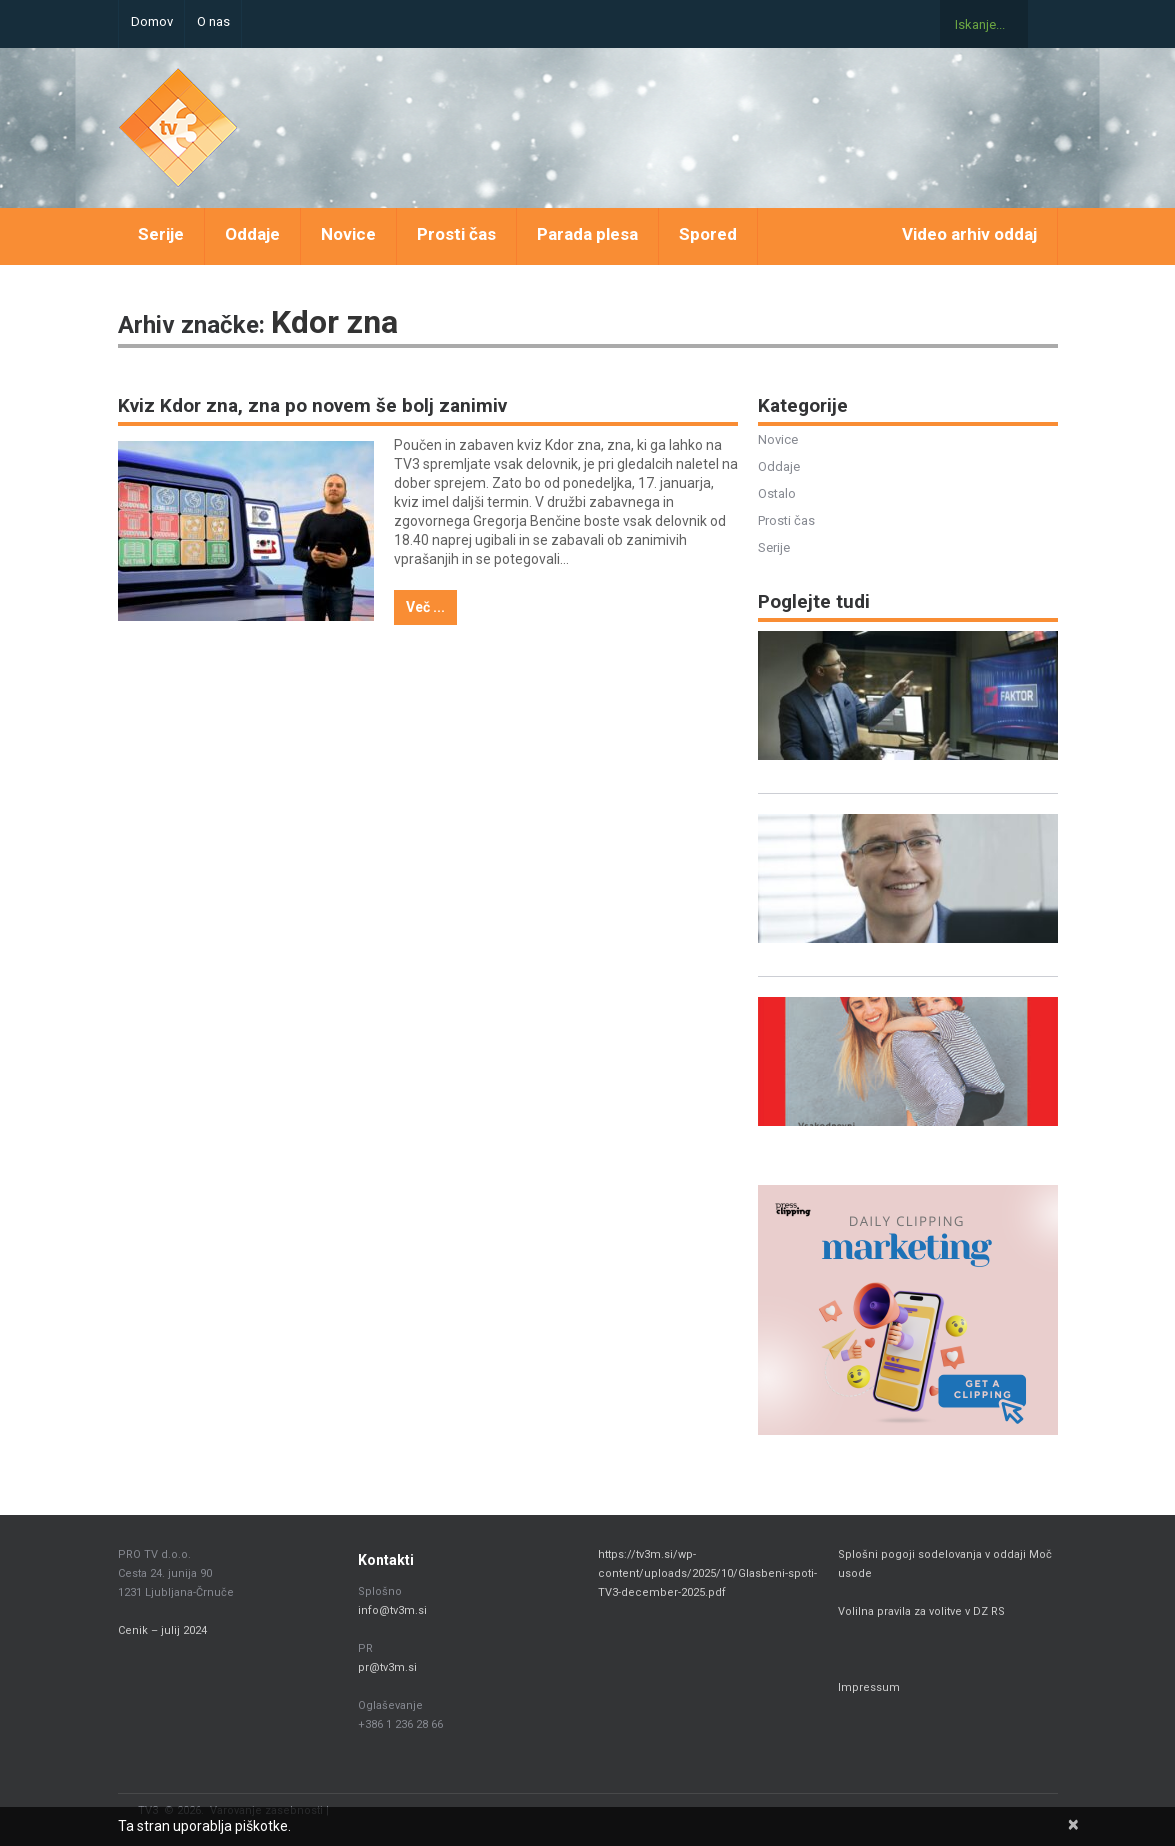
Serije (161, 234)
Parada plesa (587, 234)
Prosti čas (456, 234)
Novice (348, 234)
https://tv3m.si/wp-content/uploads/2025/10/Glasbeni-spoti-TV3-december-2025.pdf (707, 1573)
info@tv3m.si (392, 1610)
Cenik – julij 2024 (162, 1630)
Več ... (425, 607)
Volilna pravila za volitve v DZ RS (921, 1611)
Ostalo (777, 493)
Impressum (869, 1687)
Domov (152, 21)
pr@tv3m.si (387, 1667)
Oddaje (252, 234)
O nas (213, 21)
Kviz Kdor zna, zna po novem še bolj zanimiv (312, 405)
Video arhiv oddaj (969, 234)
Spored (708, 234)
